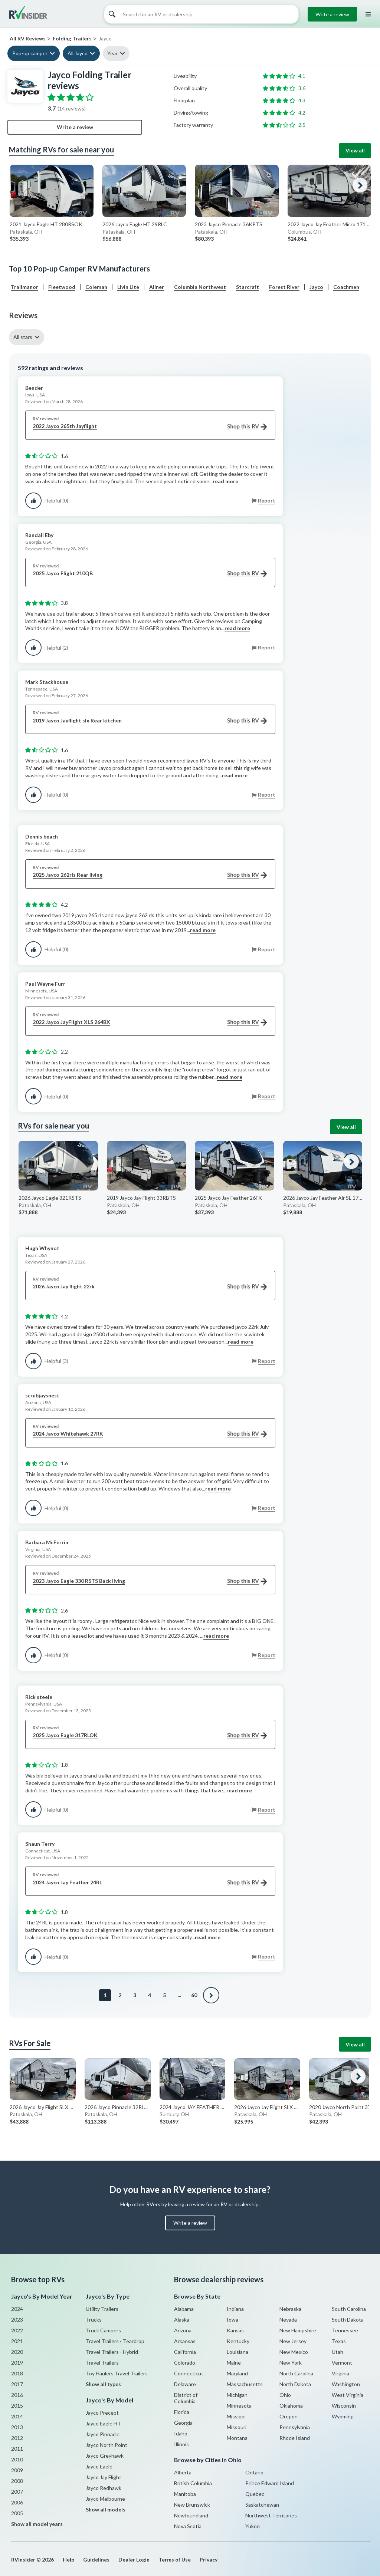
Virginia (340, 2373)
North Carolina (296, 2373)
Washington (346, 2384)
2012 (17, 2438)
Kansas (235, 2330)
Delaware (185, 2384)
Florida (181, 2412)
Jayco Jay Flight (103, 2477)
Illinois (181, 2444)
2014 (17, 2416)
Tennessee (345, 2330)
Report (266, 500)
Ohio (285, 2395)
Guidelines (96, 2559)
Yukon (252, 2526)
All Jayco (78, 53)
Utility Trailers (102, 2309)
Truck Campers (103, 2330)
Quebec (254, 2494)
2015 (17, 2405)
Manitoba (185, 2494)
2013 (17, 2427)
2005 (17, 2513)
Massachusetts (245, 2384)
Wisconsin (344, 2405)
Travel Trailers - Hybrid (112, 2352)
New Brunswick (192, 2504)
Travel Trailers (102, 2362)
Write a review (332, 14)
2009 (17, 2470)
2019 (17, 2362)
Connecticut (188, 2373)
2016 (17, 2395)
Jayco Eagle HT (103, 2423)
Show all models (105, 2509)
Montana (237, 2438)
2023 (17, 2319)
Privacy (208, 2559)
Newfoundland (191, 2515)
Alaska (181, 2319)
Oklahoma (291, 2405)
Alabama (184, 2309)
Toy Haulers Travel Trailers (117, 2373)
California (185, 2352)
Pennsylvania (294, 2427)
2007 (17, 2491)
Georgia (183, 2422)
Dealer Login (134, 2559)
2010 (17, 2459)
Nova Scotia (188, 2526)
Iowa (232, 2319)
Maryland (237, 2373)
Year (112, 53)
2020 (17, 2352)
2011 (17, 2448)
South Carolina (349, 2309)
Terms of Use (174, 2559)
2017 (17, 2384)
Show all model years (37, 2524)
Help (68, 2559)
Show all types (103, 2384)
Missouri (236, 2427)
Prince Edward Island (269, 2483)
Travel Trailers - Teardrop (115, 2341)
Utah (337, 2352)
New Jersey (293, 2341)
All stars (22, 337)
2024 (17, 2309)
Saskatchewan (262, 2504)
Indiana (235, 2309)
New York (290, 2362)
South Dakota (348, 2319)
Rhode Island (294, 2438)
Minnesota (239, 2405)
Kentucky (238, 2341)
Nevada (288, 2319)
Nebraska (290, 2309)
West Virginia (347, 2395)
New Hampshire (297, 2330)
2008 (17, 2481)
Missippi (236, 2416)
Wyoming (343, 2416)
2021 (17, 2341)
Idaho (180, 2433)
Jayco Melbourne (105, 2499)
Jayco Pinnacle (102, 2434)
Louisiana (237, 2352)
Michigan (237, 2395)
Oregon (288, 2416)
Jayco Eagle (99, 2466)
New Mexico (293, 2352)
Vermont (342, 2362)
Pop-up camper (30, 53)
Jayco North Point (106, 2445)
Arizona (182, 2330)
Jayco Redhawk (103, 2488)
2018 (17, 2373)
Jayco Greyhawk (105, 2456)
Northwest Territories (271, 2515)
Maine (234, 2362)
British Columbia (193, 2483)
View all (355, 150)
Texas (339, 2341)
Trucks (94, 2319)
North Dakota (295, 2384)
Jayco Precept (102, 2412)
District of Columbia (185, 2398)
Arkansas (185, 2341)
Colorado (184, 2362)
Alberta (182, 2472)
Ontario (254, 2472)
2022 (17, 2330)
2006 (17, 2502)
